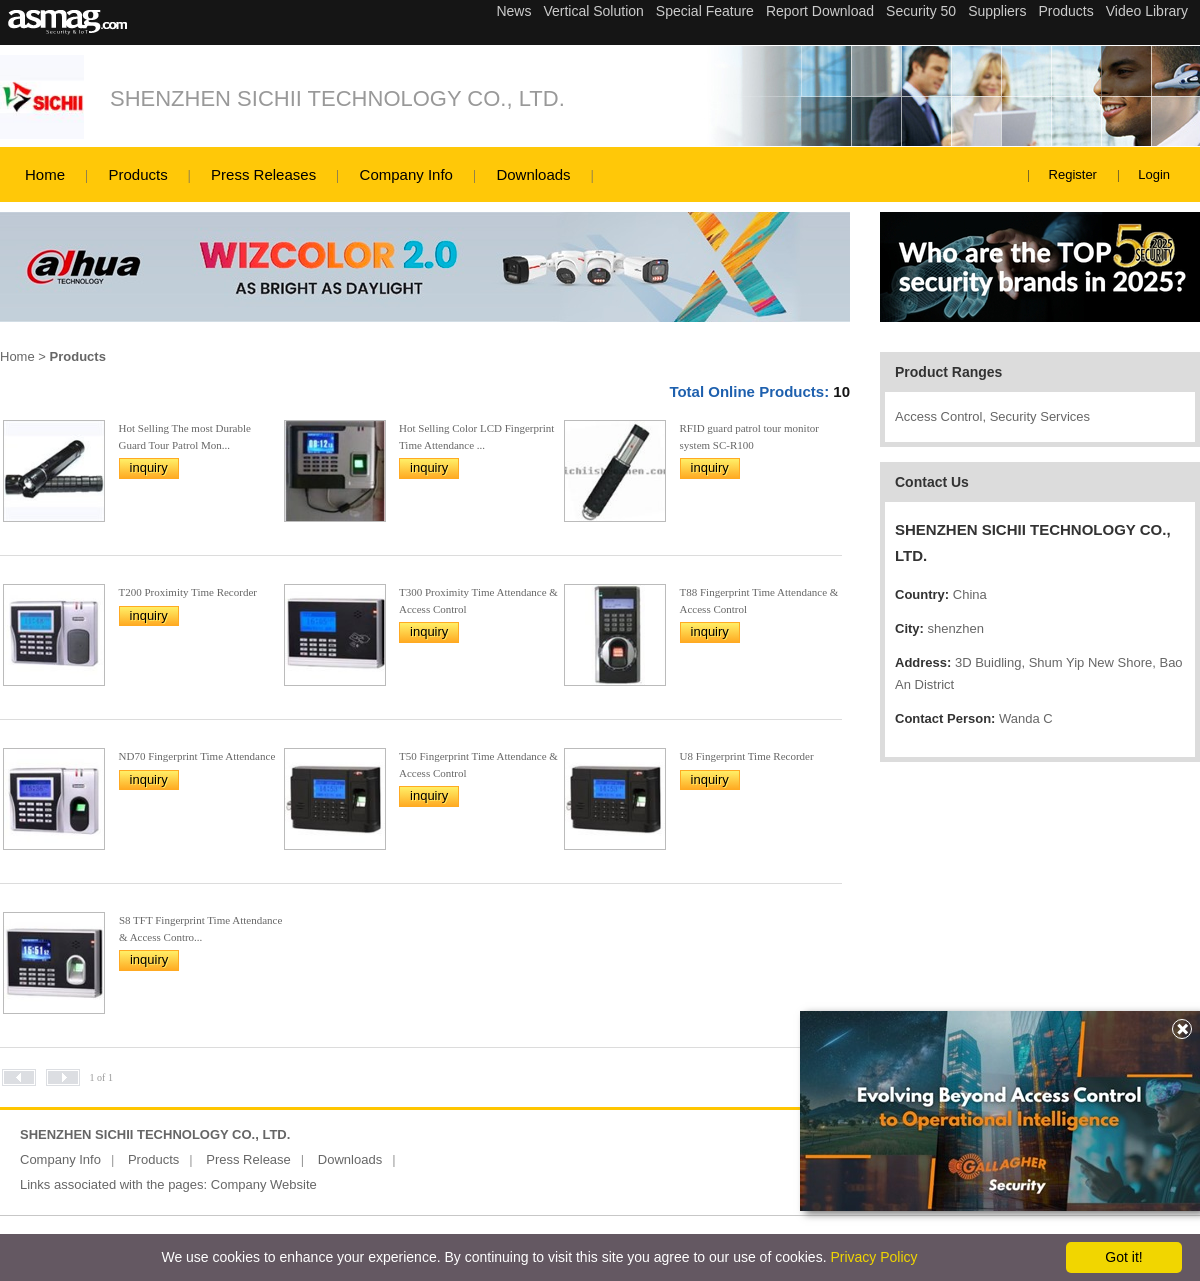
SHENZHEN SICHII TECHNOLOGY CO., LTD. (337, 98)
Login (1154, 174)
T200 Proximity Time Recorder (188, 592)
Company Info (406, 174)
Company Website (264, 1184)
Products (137, 174)
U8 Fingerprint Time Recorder (747, 756)
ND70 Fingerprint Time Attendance (197, 756)
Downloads (533, 174)
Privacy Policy (873, 1257)
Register (1073, 174)
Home (45, 174)
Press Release (248, 1159)
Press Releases (263, 174)
